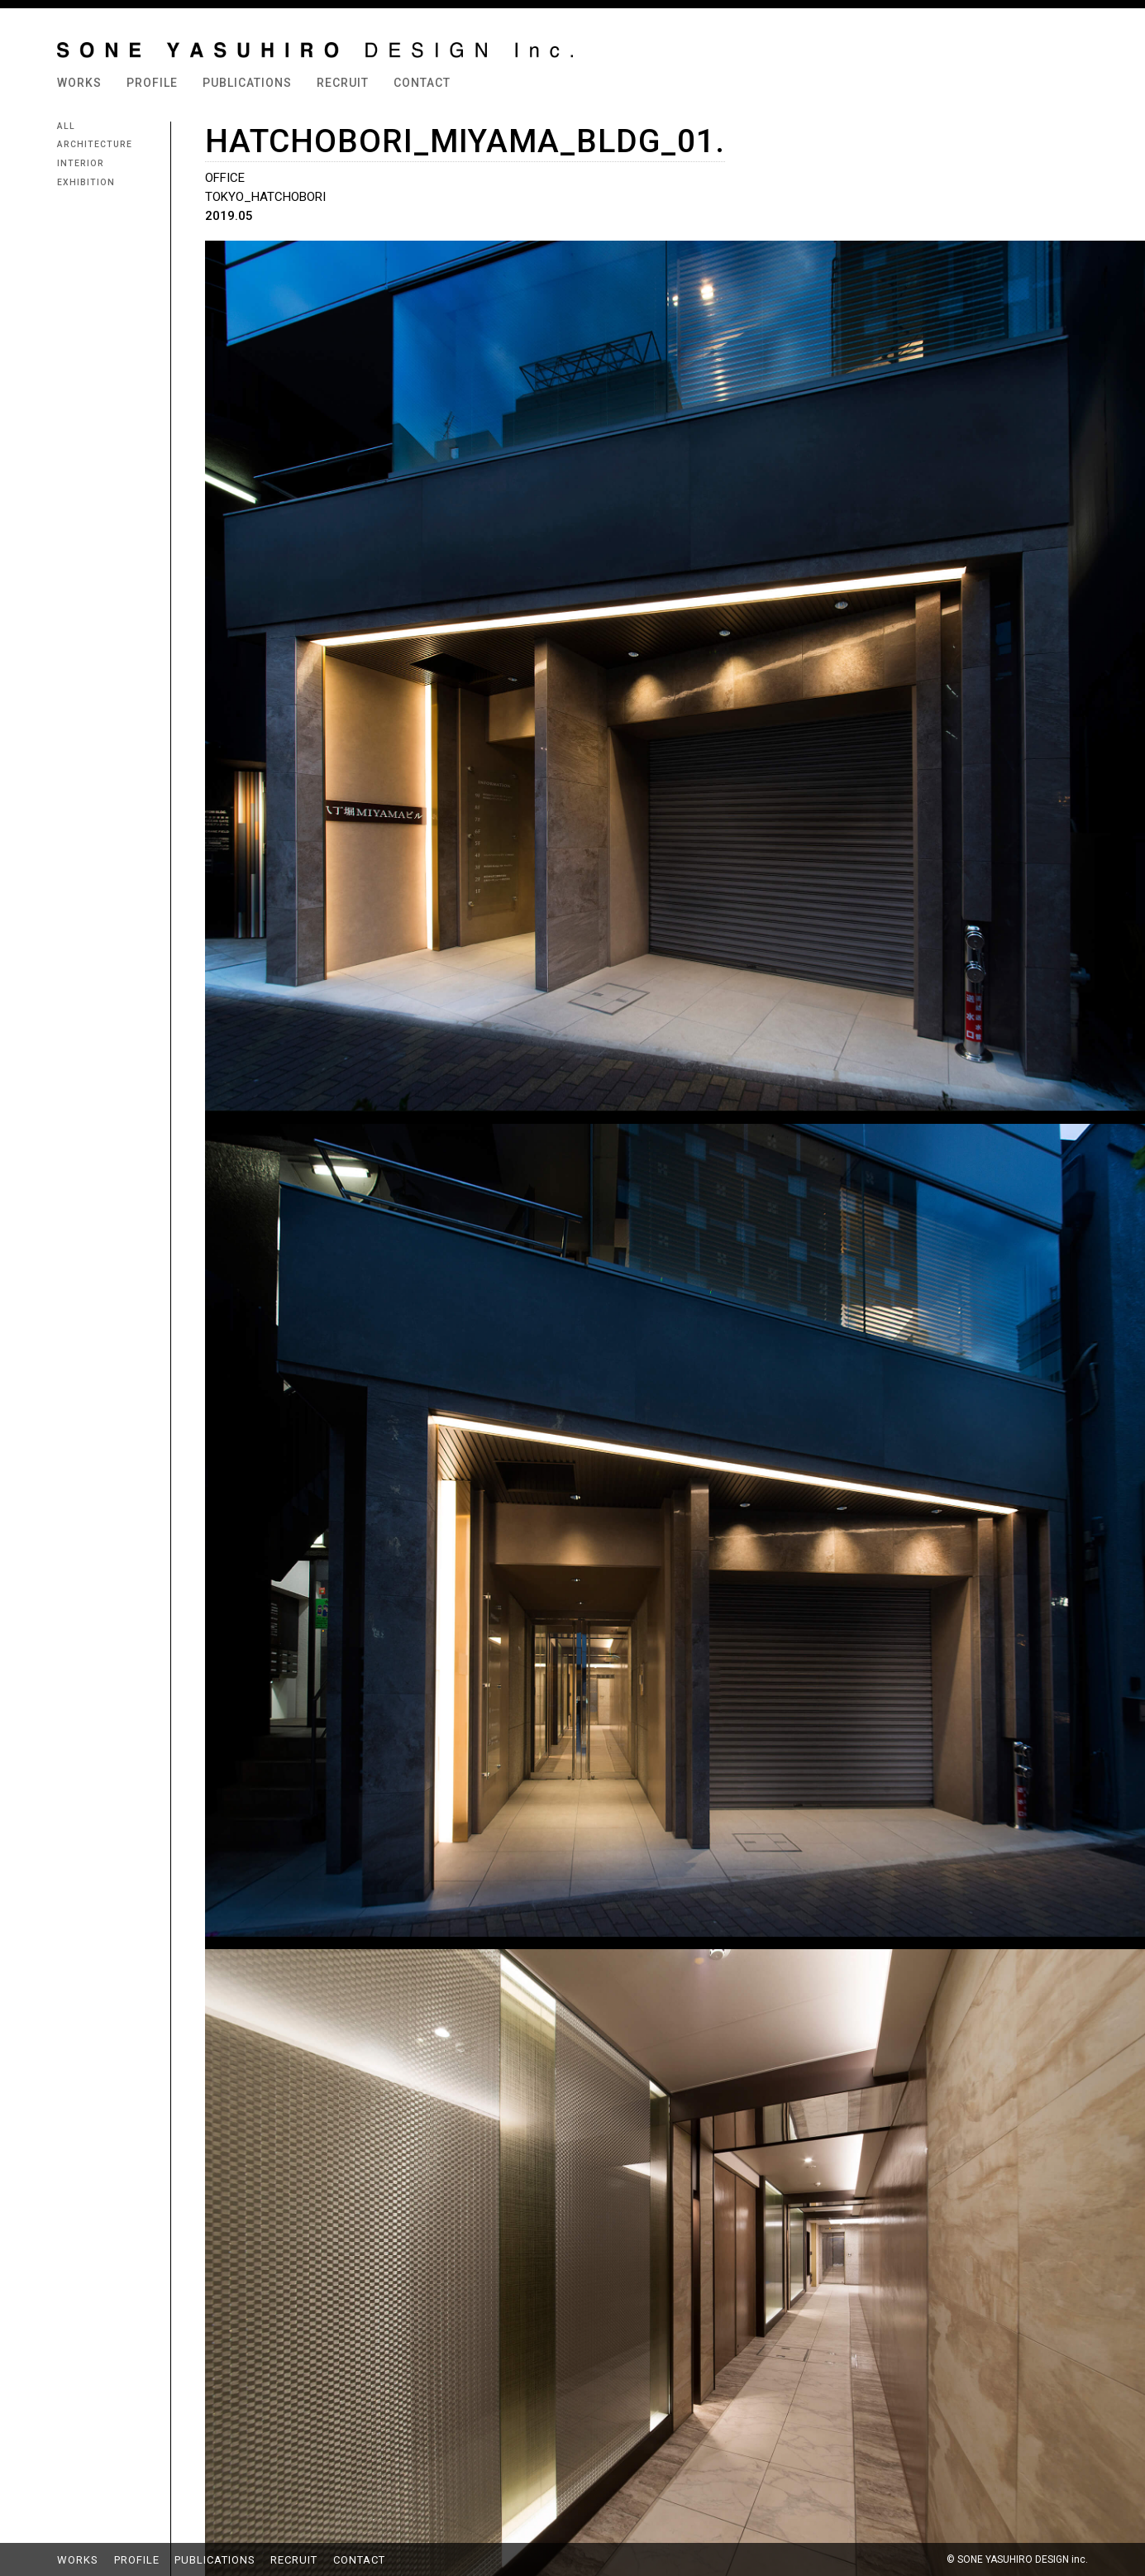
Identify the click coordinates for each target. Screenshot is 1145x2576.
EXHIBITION (86, 183)
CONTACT (422, 82)
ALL (66, 126)
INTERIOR (80, 164)
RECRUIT (343, 82)
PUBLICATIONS (247, 82)
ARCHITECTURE (94, 145)
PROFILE (152, 82)
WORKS (79, 82)
